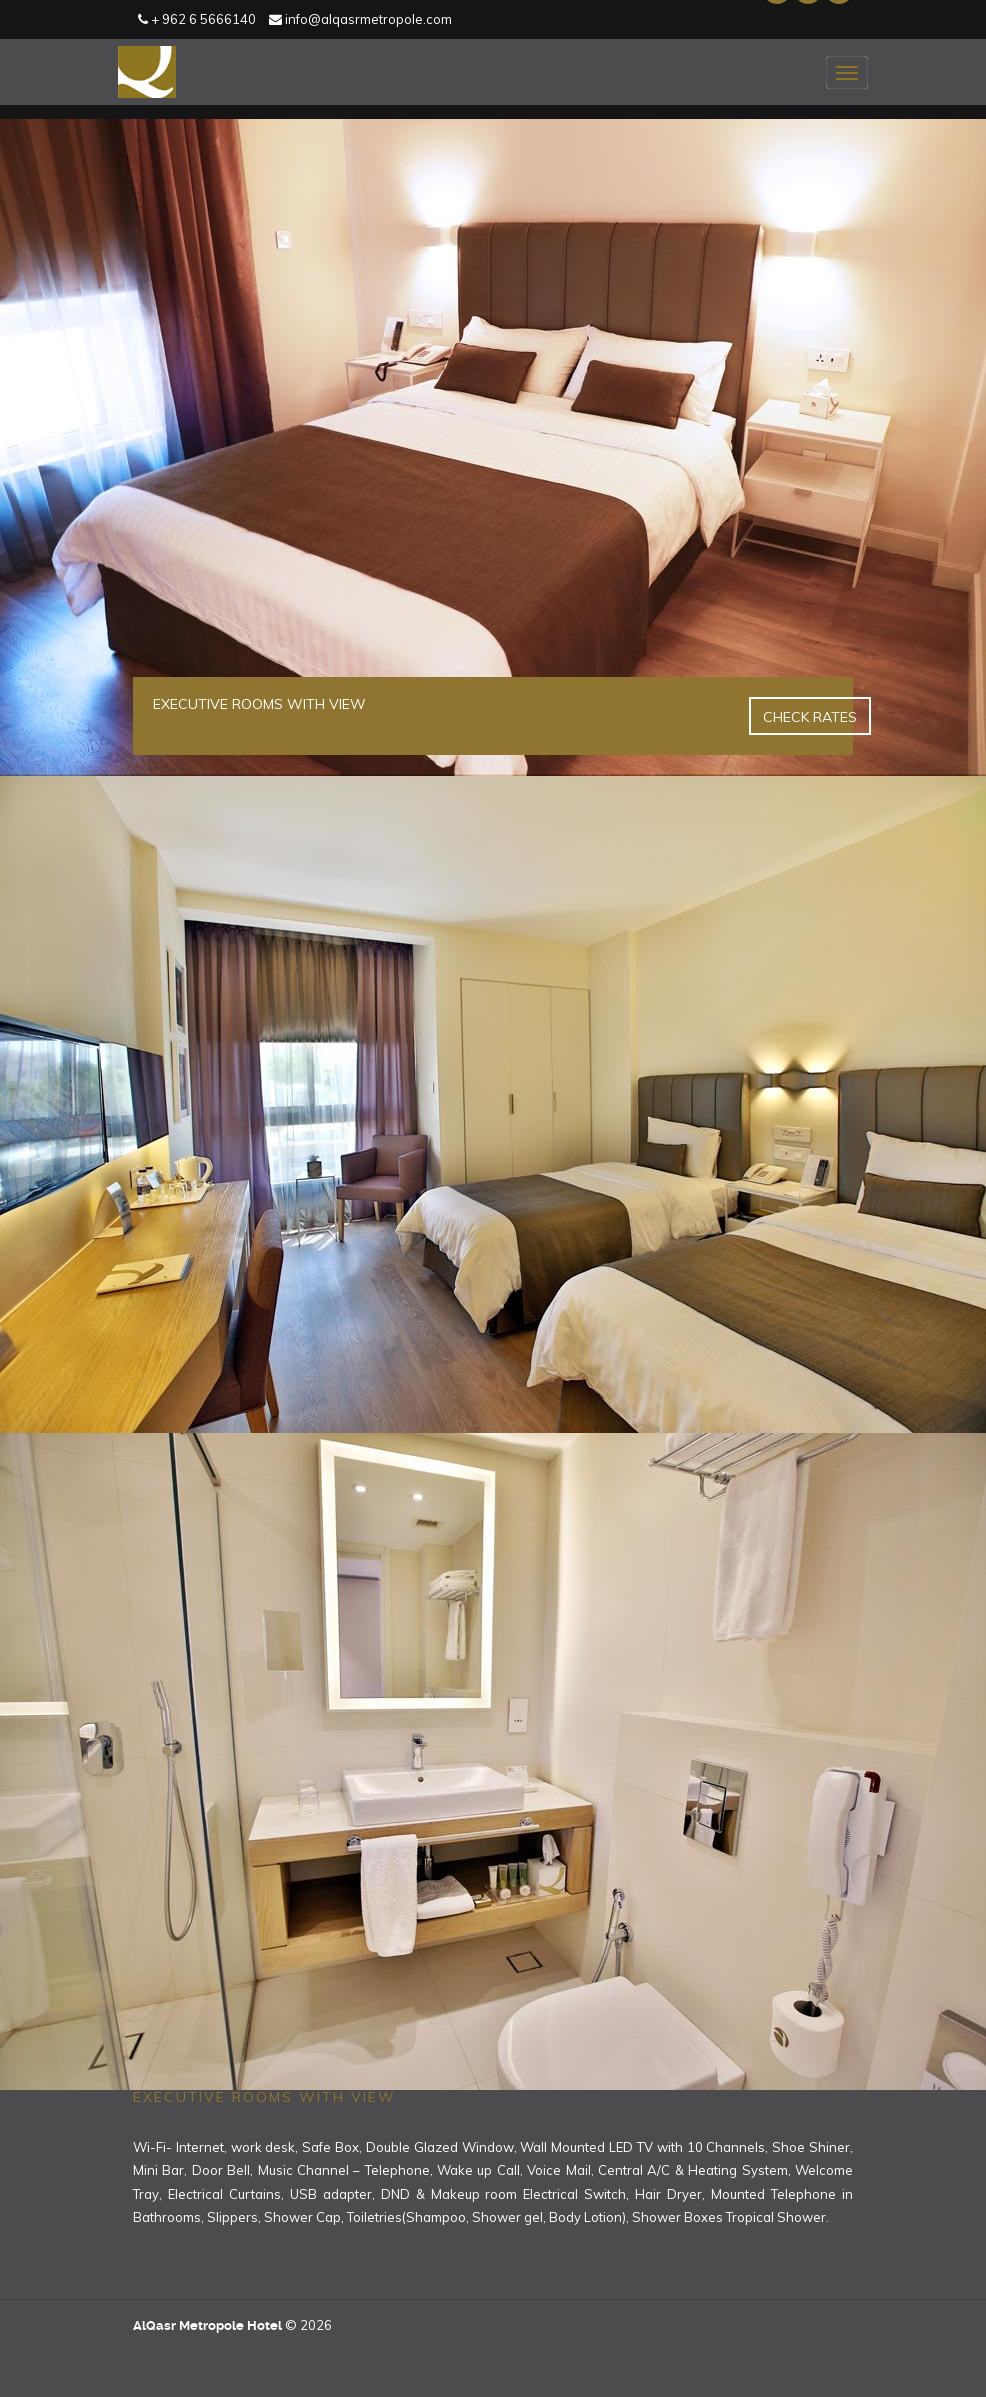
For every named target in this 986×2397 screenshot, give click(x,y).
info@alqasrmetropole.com (360, 19)
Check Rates (810, 717)
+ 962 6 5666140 (197, 19)
